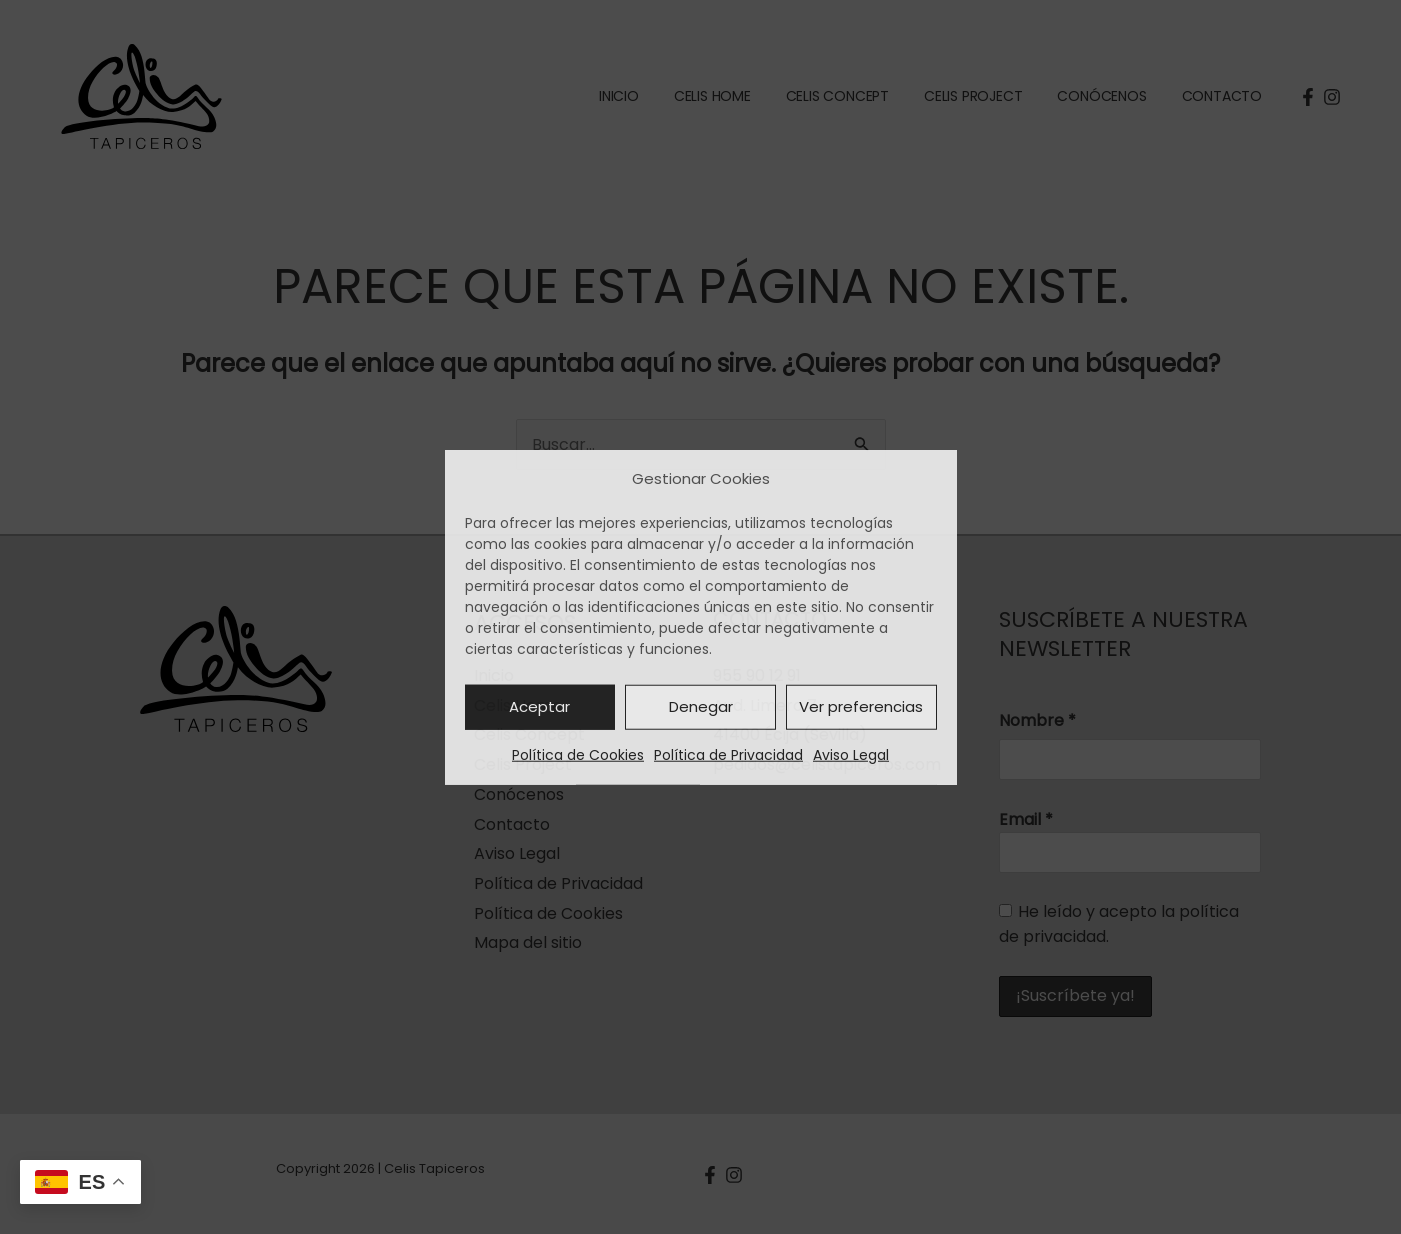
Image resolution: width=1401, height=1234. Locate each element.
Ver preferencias (861, 706)
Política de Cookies (578, 755)
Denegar (701, 706)
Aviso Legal (851, 755)
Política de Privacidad (728, 755)
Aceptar (539, 706)
